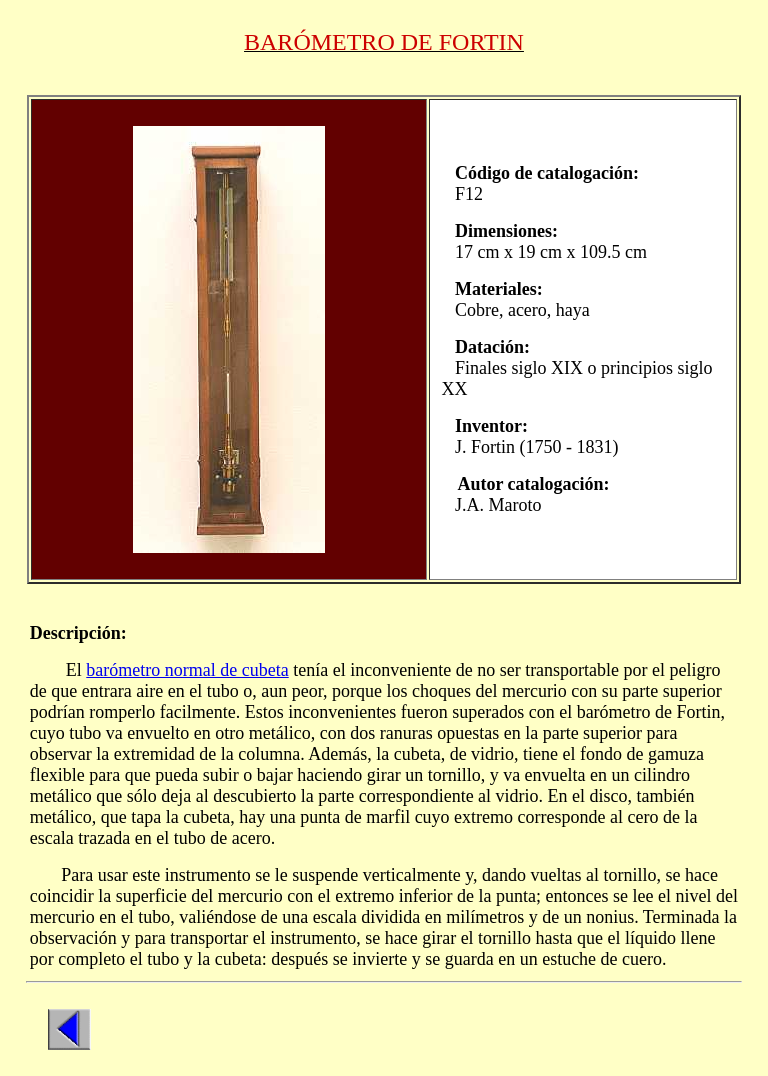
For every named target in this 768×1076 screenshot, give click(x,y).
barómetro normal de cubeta (187, 670)
